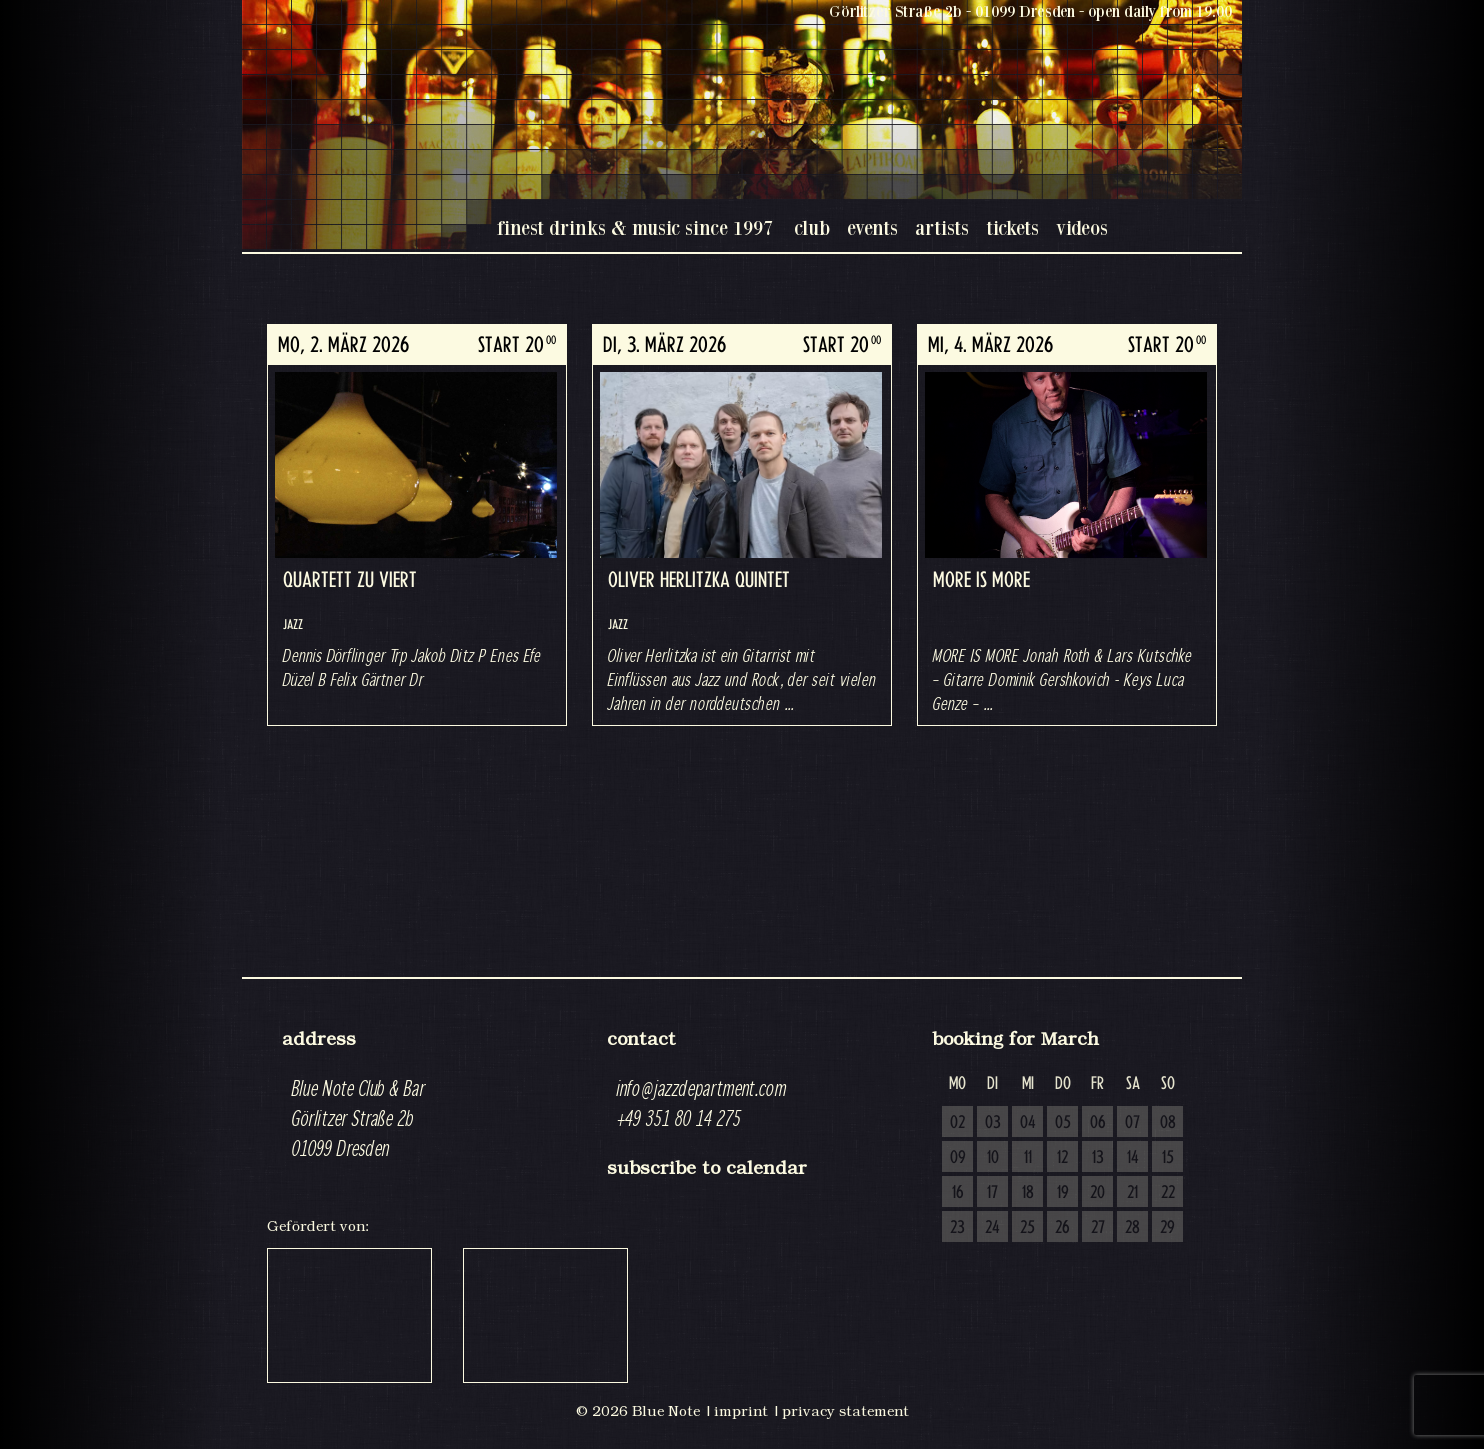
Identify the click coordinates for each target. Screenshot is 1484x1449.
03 (993, 1123)
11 (1028, 1158)
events (872, 227)
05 (1063, 1123)
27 (1098, 1228)
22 (1168, 1193)
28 (1132, 1228)
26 (1062, 1228)
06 (1098, 1123)
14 (1133, 1158)
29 (1167, 1228)
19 (1063, 1193)
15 (1168, 1158)
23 (957, 1228)
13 (1098, 1158)
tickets (1012, 227)
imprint (741, 1411)
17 (992, 1193)
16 (958, 1193)
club (812, 227)
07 (1132, 1123)
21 (1132, 1193)
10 (993, 1158)
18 (1028, 1193)
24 (992, 1228)
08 (1168, 1123)
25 (1027, 1228)
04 (1028, 1123)
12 (1062, 1158)
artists (942, 227)
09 (958, 1158)
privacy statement (845, 1411)
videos (1082, 227)
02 (957, 1123)
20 (1097, 1193)
